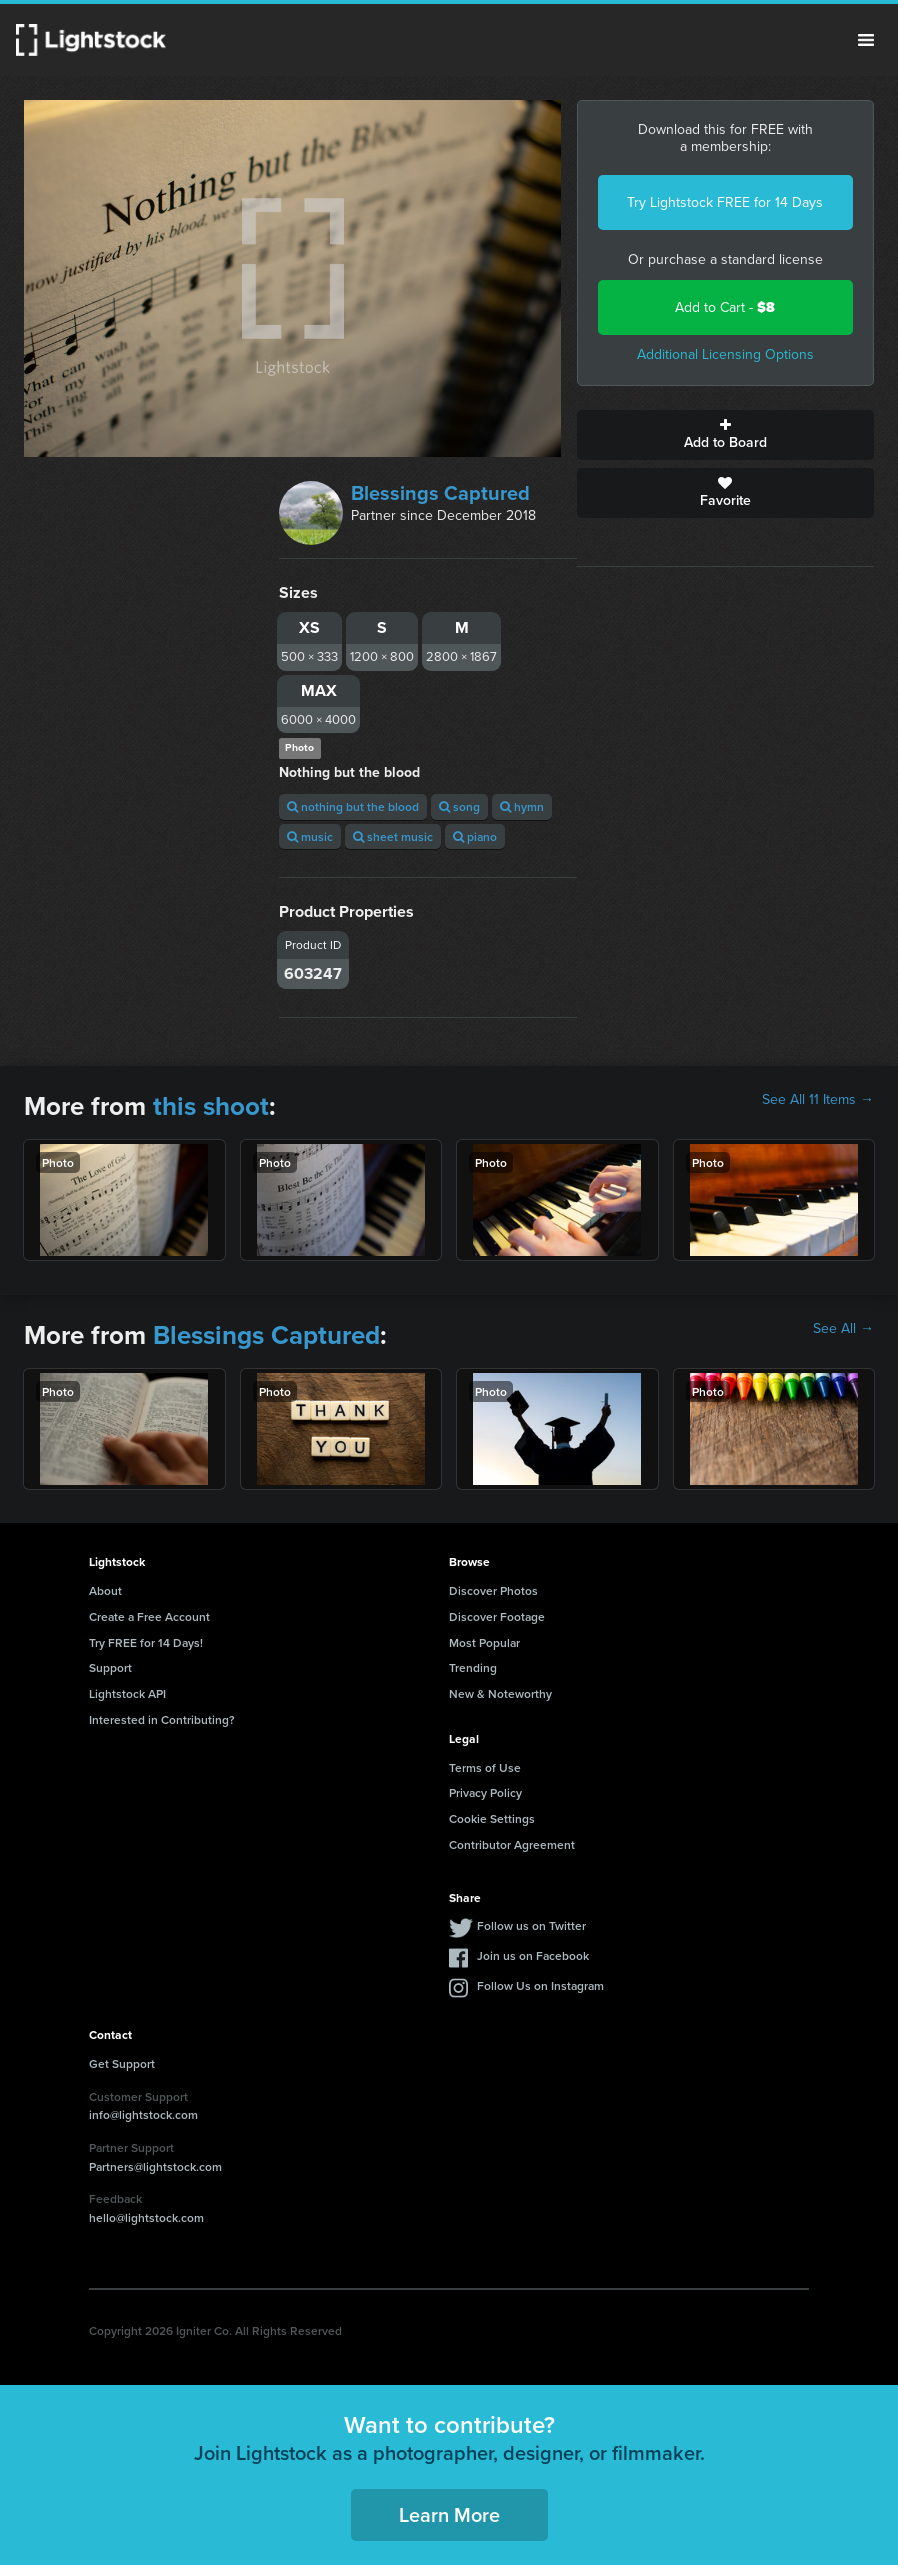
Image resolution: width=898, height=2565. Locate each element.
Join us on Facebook (533, 1955)
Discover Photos (493, 1590)
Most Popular (484, 1642)
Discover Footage (497, 1616)
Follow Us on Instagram (540, 1985)
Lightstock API (127, 1693)
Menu (866, 40)
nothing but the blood (353, 806)
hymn (522, 806)
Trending (473, 1667)
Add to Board (726, 435)
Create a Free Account (149, 1616)
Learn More (449, 2514)
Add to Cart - (725, 307)
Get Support (122, 2063)
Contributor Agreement (512, 1844)
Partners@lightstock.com (155, 2166)
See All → (843, 1329)
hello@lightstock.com (146, 2217)
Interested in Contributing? (162, 1719)
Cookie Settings (492, 1818)
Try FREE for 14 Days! (146, 1642)
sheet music (393, 836)
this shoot (211, 1106)
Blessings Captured (440, 493)
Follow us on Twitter (531, 1925)
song (459, 806)
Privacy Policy (485, 1792)
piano (475, 836)
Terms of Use (485, 1767)
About (105, 1590)
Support (110, 1667)
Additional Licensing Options (725, 354)
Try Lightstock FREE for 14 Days (725, 202)
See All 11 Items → (818, 1100)
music (310, 836)
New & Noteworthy (500, 1693)
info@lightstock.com (143, 2114)
